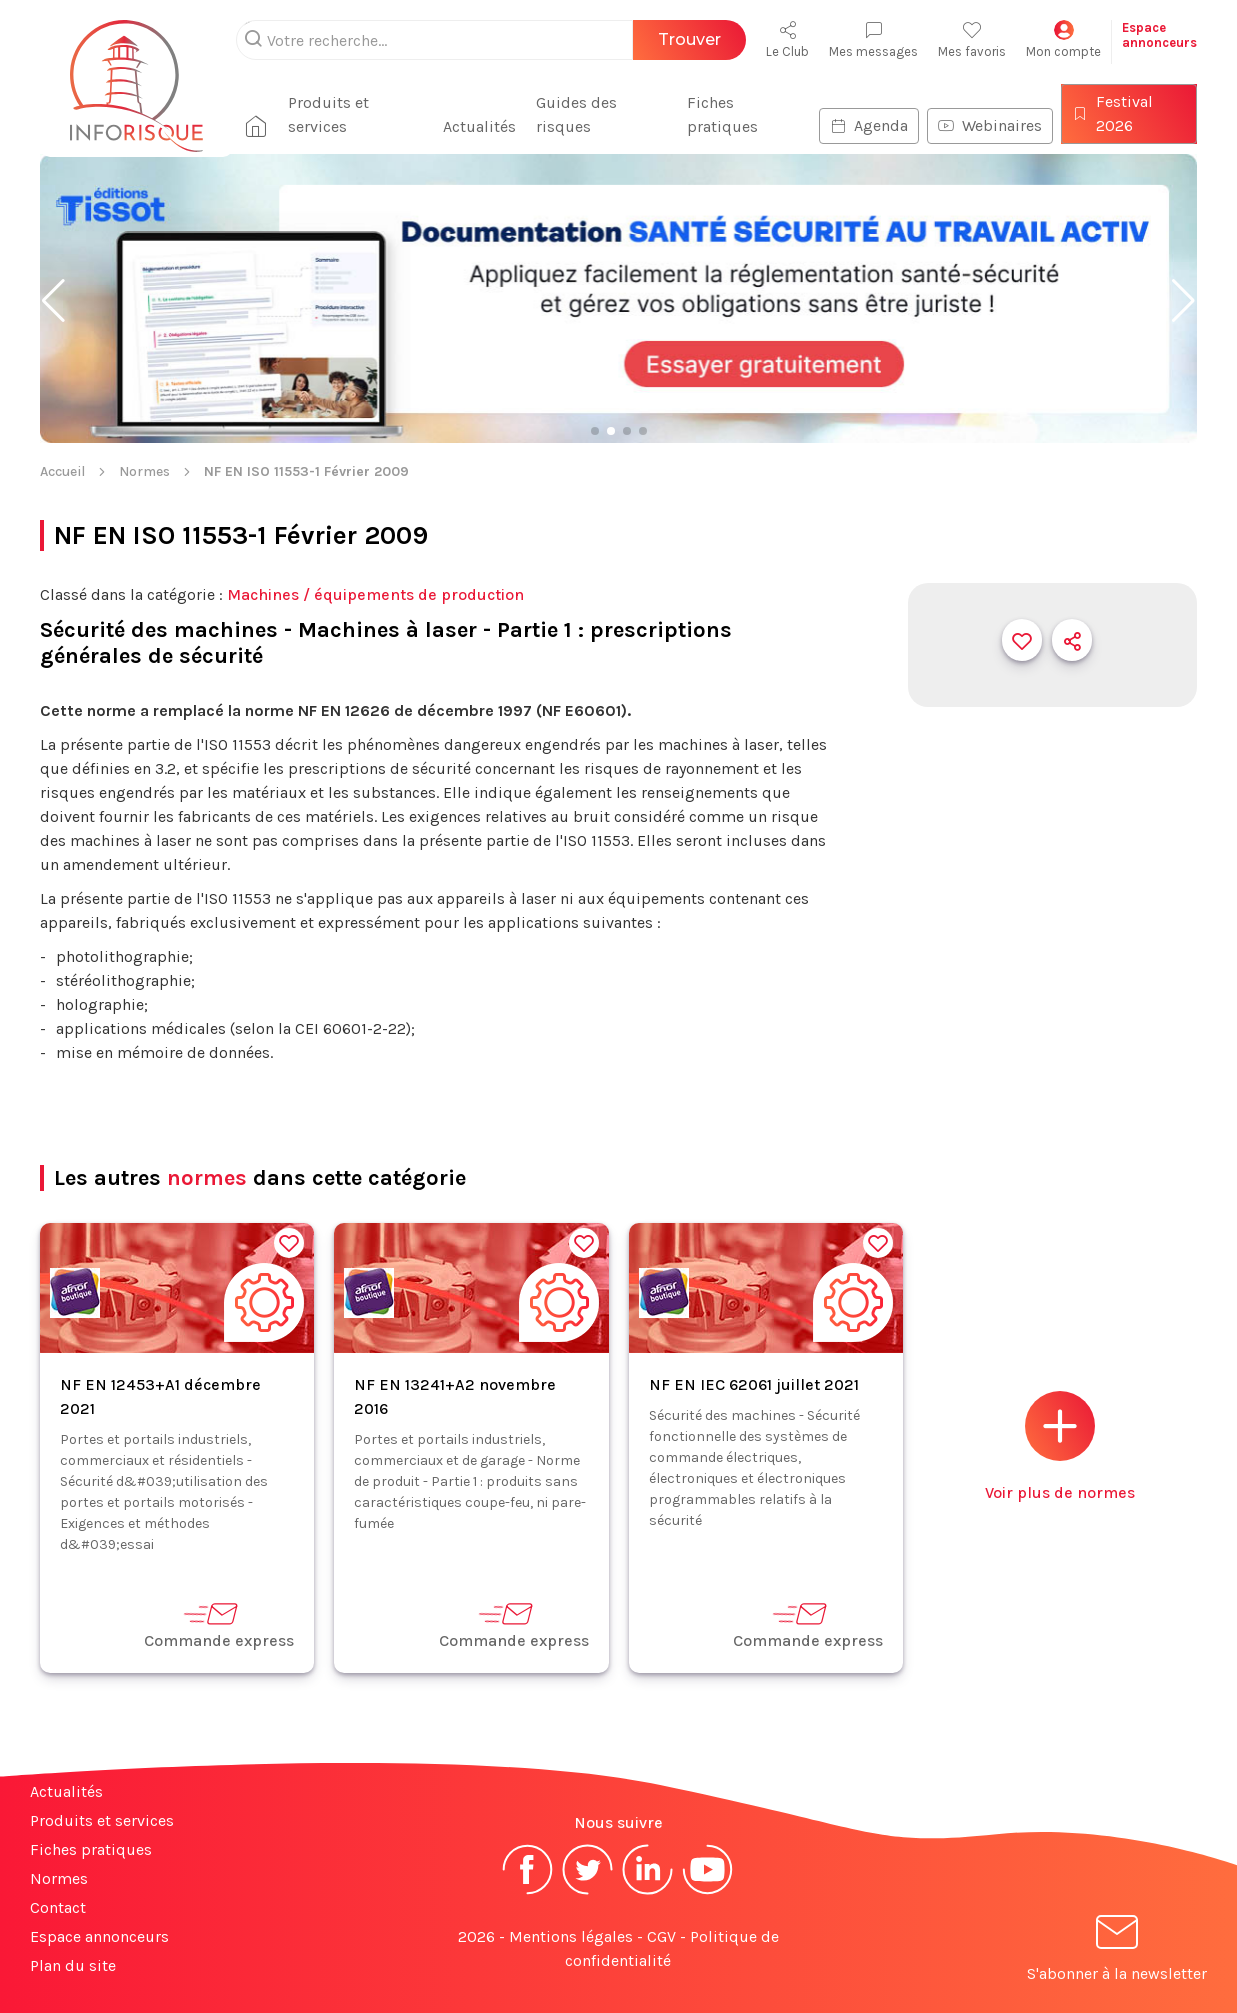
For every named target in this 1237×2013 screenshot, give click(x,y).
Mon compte (1063, 39)
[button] (53, 301)
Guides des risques (576, 114)
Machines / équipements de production (375, 594)
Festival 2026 (1112, 113)
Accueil (62, 471)
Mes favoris (972, 39)
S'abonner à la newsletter (1117, 1951)
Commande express (219, 1624)
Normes (144, 471)
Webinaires (990, 125)
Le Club (787, 39)
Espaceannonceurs (1159, 35)
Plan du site (73, 1965)
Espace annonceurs (99, 1936)
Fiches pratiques (722, 114)
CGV (661, 1936)
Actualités (479, 126)
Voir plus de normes (1060, 1446)
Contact (58, 1907)
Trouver (689, 39)
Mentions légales (571, 1936)
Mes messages (873, 39)
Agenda (869, 125)
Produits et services (328, 114)
